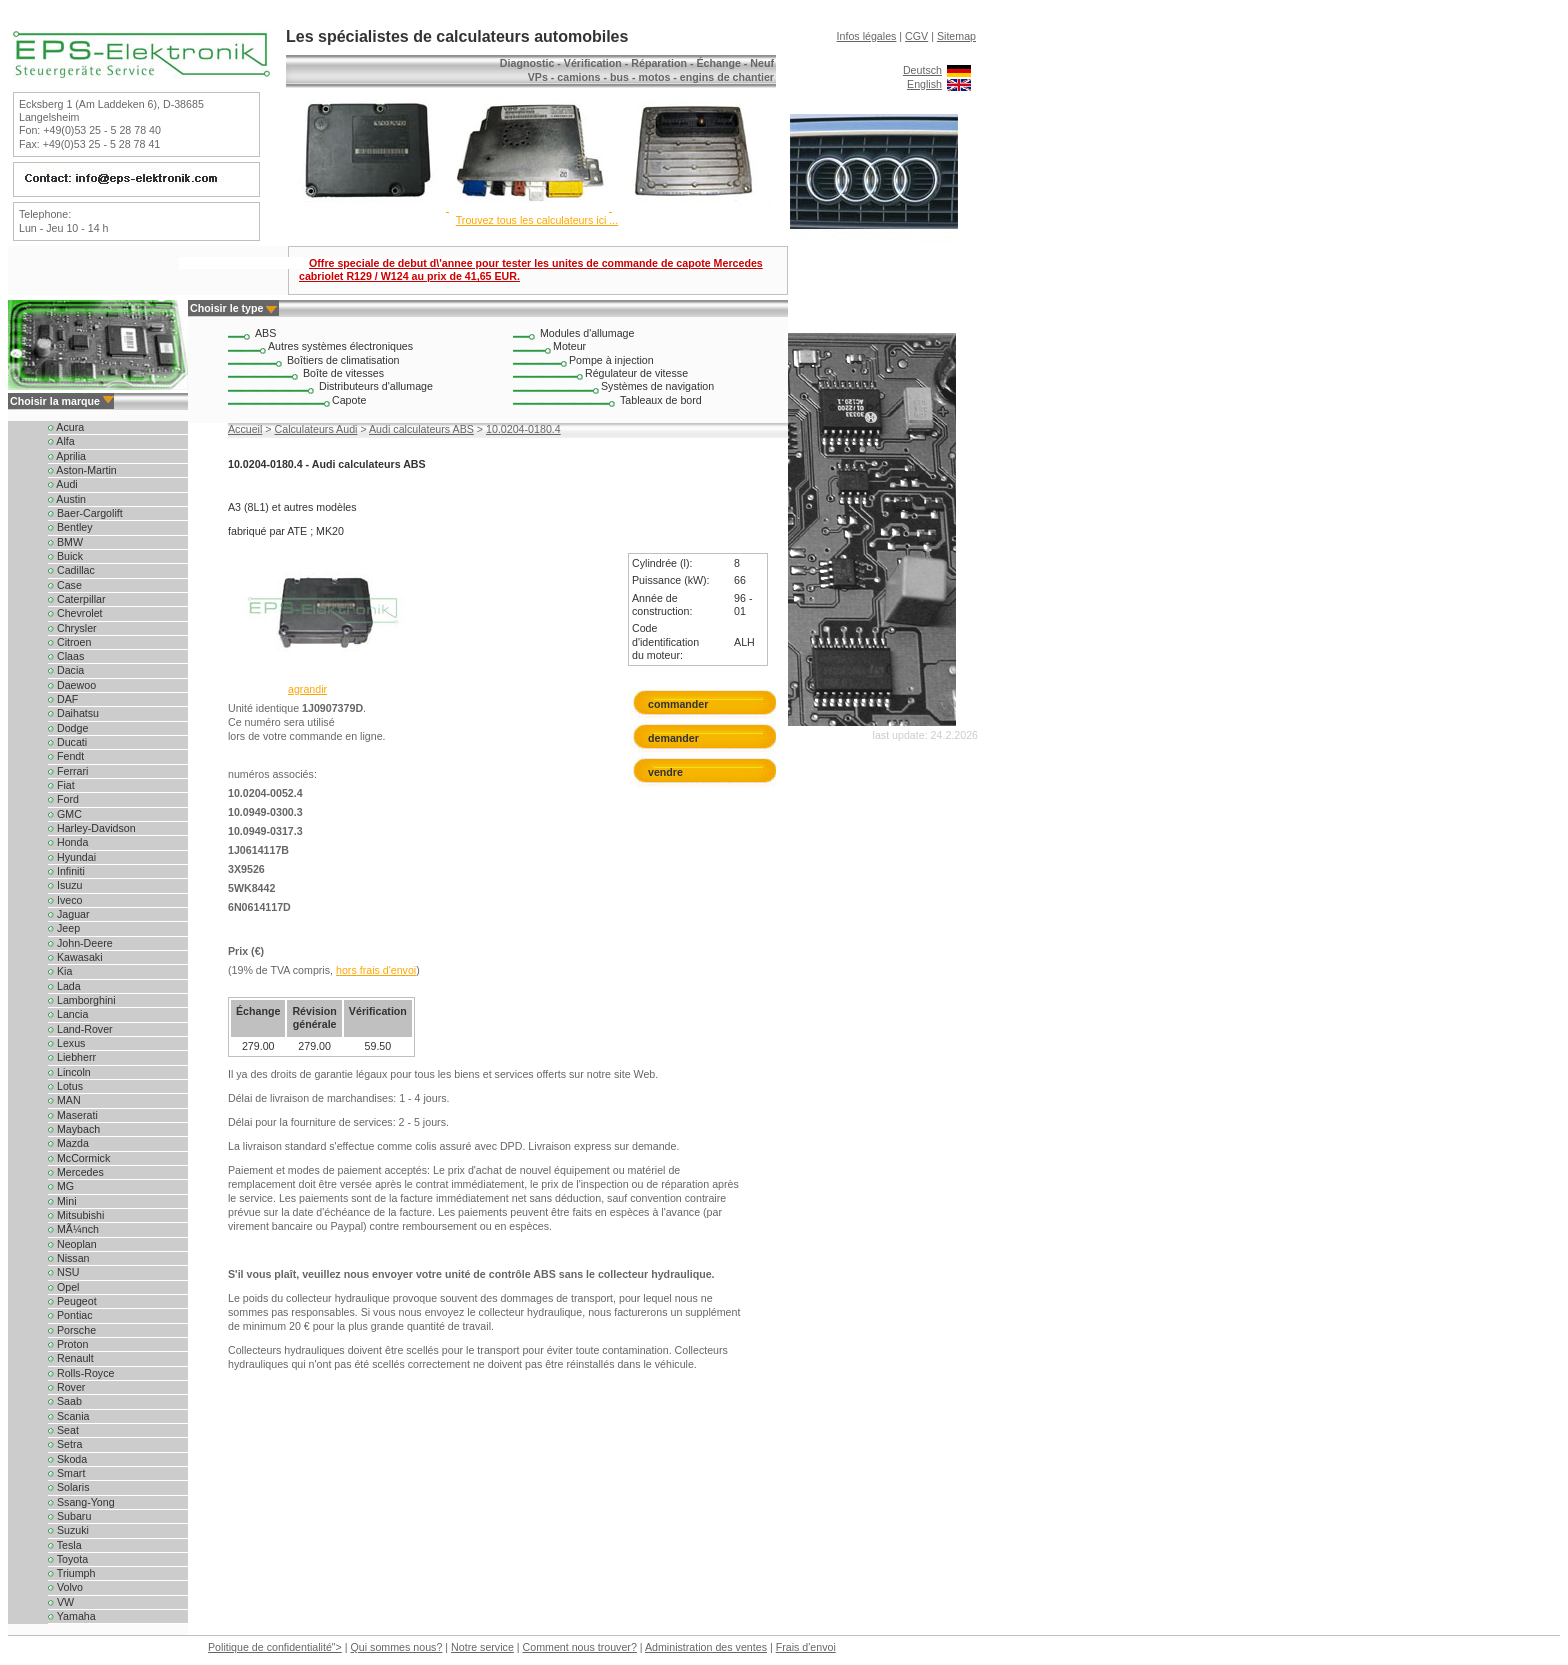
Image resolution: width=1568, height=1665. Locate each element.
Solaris (69, 1487)
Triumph (71, 1573)
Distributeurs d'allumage (376, 386)
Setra (65, 1444)
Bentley (70, 527)
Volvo (65, 1587)
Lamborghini (82, 1000)
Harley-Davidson (92, 828)
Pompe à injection (611, 360)
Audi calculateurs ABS (421, 429)
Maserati (73, 1115)
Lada (64, 986)
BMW (65, 542)
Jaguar (69, 914)
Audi (63, 484)
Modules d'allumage (587, 333)
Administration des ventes (706, 1647)
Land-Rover (80, 1029)
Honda (68, 842)
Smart (66, 1473)
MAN (64, 1100)
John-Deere (80, 943)
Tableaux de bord (661, 400)
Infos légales (867, 36)
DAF (63, 699)
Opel (63, 1287)
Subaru (69, 1516)
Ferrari (68, 771)
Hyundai (72, 857)
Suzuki (68, 1530)
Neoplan (72, 1244)
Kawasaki (75, 957)
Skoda (67, 1459)
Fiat (61, 785)
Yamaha (72, 1616)
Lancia (68, 1014)
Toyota (68, 1559)
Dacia (66, 670)
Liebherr (72, 1057)
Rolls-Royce (81, 1373)
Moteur (569, 346)
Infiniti (66, 871)
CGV (916, 36)
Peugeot (72, 1301)
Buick (65, 556)
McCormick (79, 1158)
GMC (65, 814)
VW (61, 1602)
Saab (65, 1401)
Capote (349, 400)
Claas (66, 656)
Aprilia (67, 456)
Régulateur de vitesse (636, 373)
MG (61, 1186)
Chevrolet (75, 613)
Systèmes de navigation (657, 386)
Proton (68, 1344)
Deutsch (922, 70)
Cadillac (71, 570)
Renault (71, 1358)
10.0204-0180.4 (523, 429)
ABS (265, 333)
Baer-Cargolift (85, 513)
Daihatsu (73, 713)
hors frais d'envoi (376, 970)
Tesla (65, 1545)
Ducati (67, 742)
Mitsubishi (76, 1215)
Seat (63, 1430)
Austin (67, 499)
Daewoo (72, 685)
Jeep (64, 928)
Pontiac (70, 1315)
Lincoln (69, 1072)
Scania (69, 1416)
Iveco (65, 900)
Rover (66, 1387)
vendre (665, 772)
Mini (62, 1201)
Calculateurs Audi (316, 429)
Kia (60, 971)
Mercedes (76, 1172)
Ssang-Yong (81, 1502)
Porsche (72, 1330)
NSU (63, 1272)
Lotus (65, 1086)
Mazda (68, 1143)
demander (678, 738)
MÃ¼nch (73, 1229)
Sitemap (956, 36)
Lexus (66, 1043)
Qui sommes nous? (397, 1647)
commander (678, 704)
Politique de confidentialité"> (275, 1647)
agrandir (307, 689)
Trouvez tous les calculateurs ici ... (537, 220)
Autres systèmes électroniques (340, 346)
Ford (63, 799)
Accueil (245, 429)
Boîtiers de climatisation (343, 360)
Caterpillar (77, 599)
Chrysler (72, 628)
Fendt (66, 756)
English (924, 84)
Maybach (74, 1129)
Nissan (69, 1258)
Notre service (482, 1647)
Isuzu (65, 885)
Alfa (61, 441)
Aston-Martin (82, 470)
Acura (66, 427)
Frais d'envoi (806, 1647)
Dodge (68, 728)
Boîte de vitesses (343, 373)
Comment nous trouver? (580, 1647)
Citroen (69, 642)
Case (65, 585)
